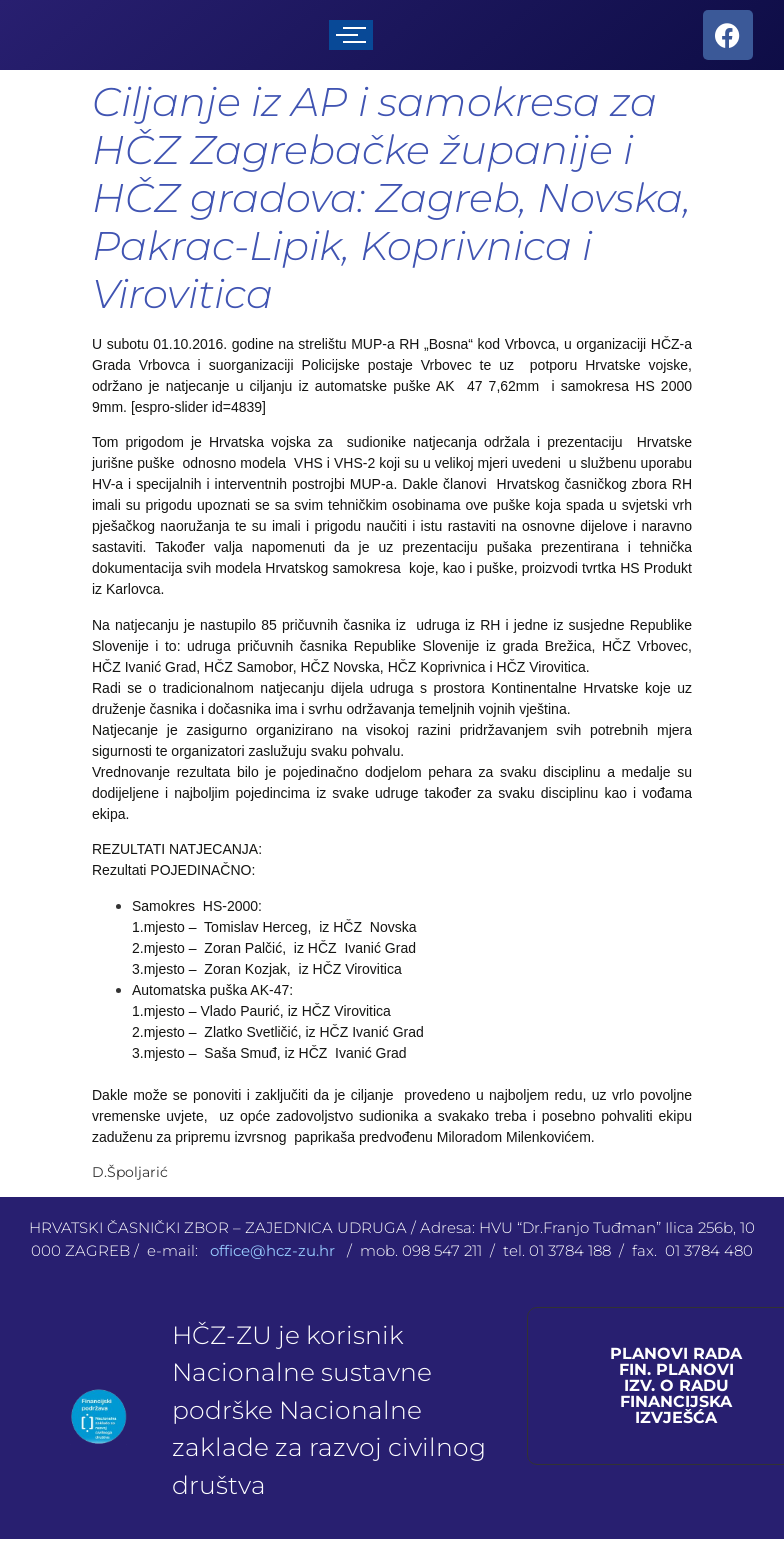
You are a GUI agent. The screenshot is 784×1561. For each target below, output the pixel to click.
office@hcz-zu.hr (274, 1250)
